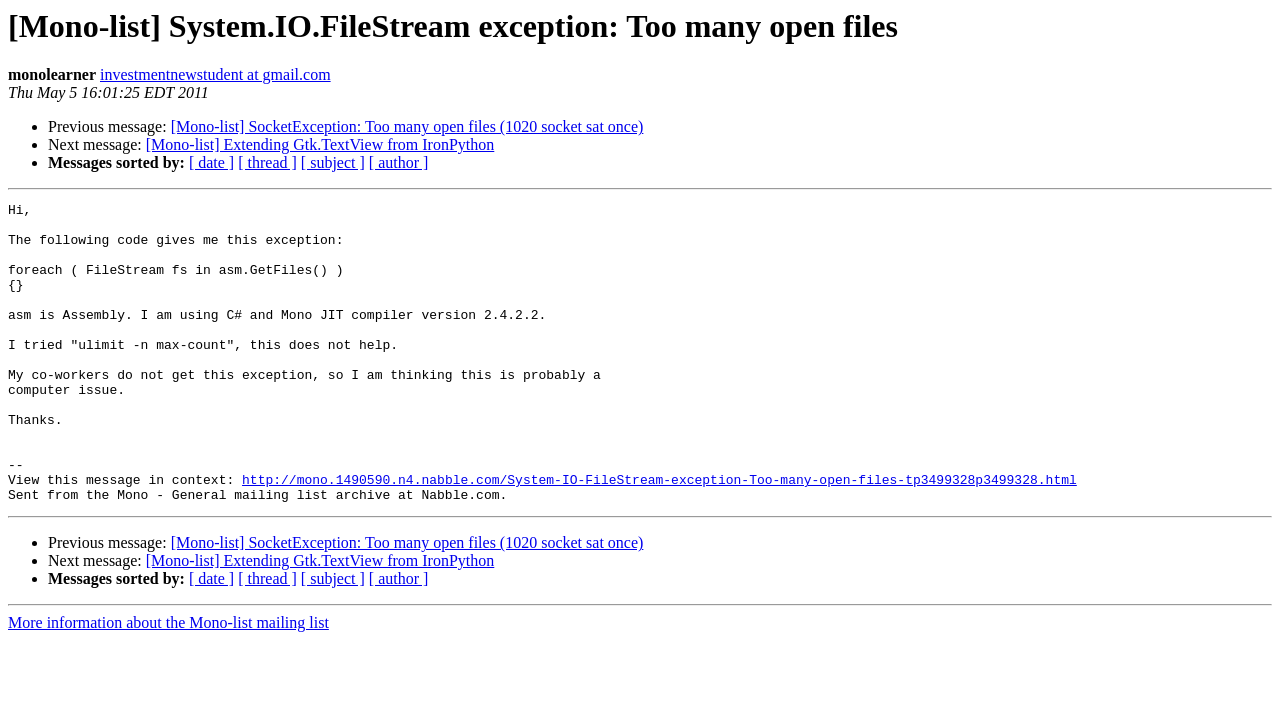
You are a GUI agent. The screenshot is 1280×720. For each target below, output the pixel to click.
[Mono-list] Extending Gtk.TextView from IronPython (320, 144)
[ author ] (399, 162)
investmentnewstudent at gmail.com (215, 74)
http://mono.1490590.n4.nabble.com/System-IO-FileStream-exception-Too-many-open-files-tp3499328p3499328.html (659, 536)
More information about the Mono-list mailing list (168, 682)
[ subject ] (333, 162)
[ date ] (211, 162)
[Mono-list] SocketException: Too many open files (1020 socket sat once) (407, 126)
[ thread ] (267, 162)
